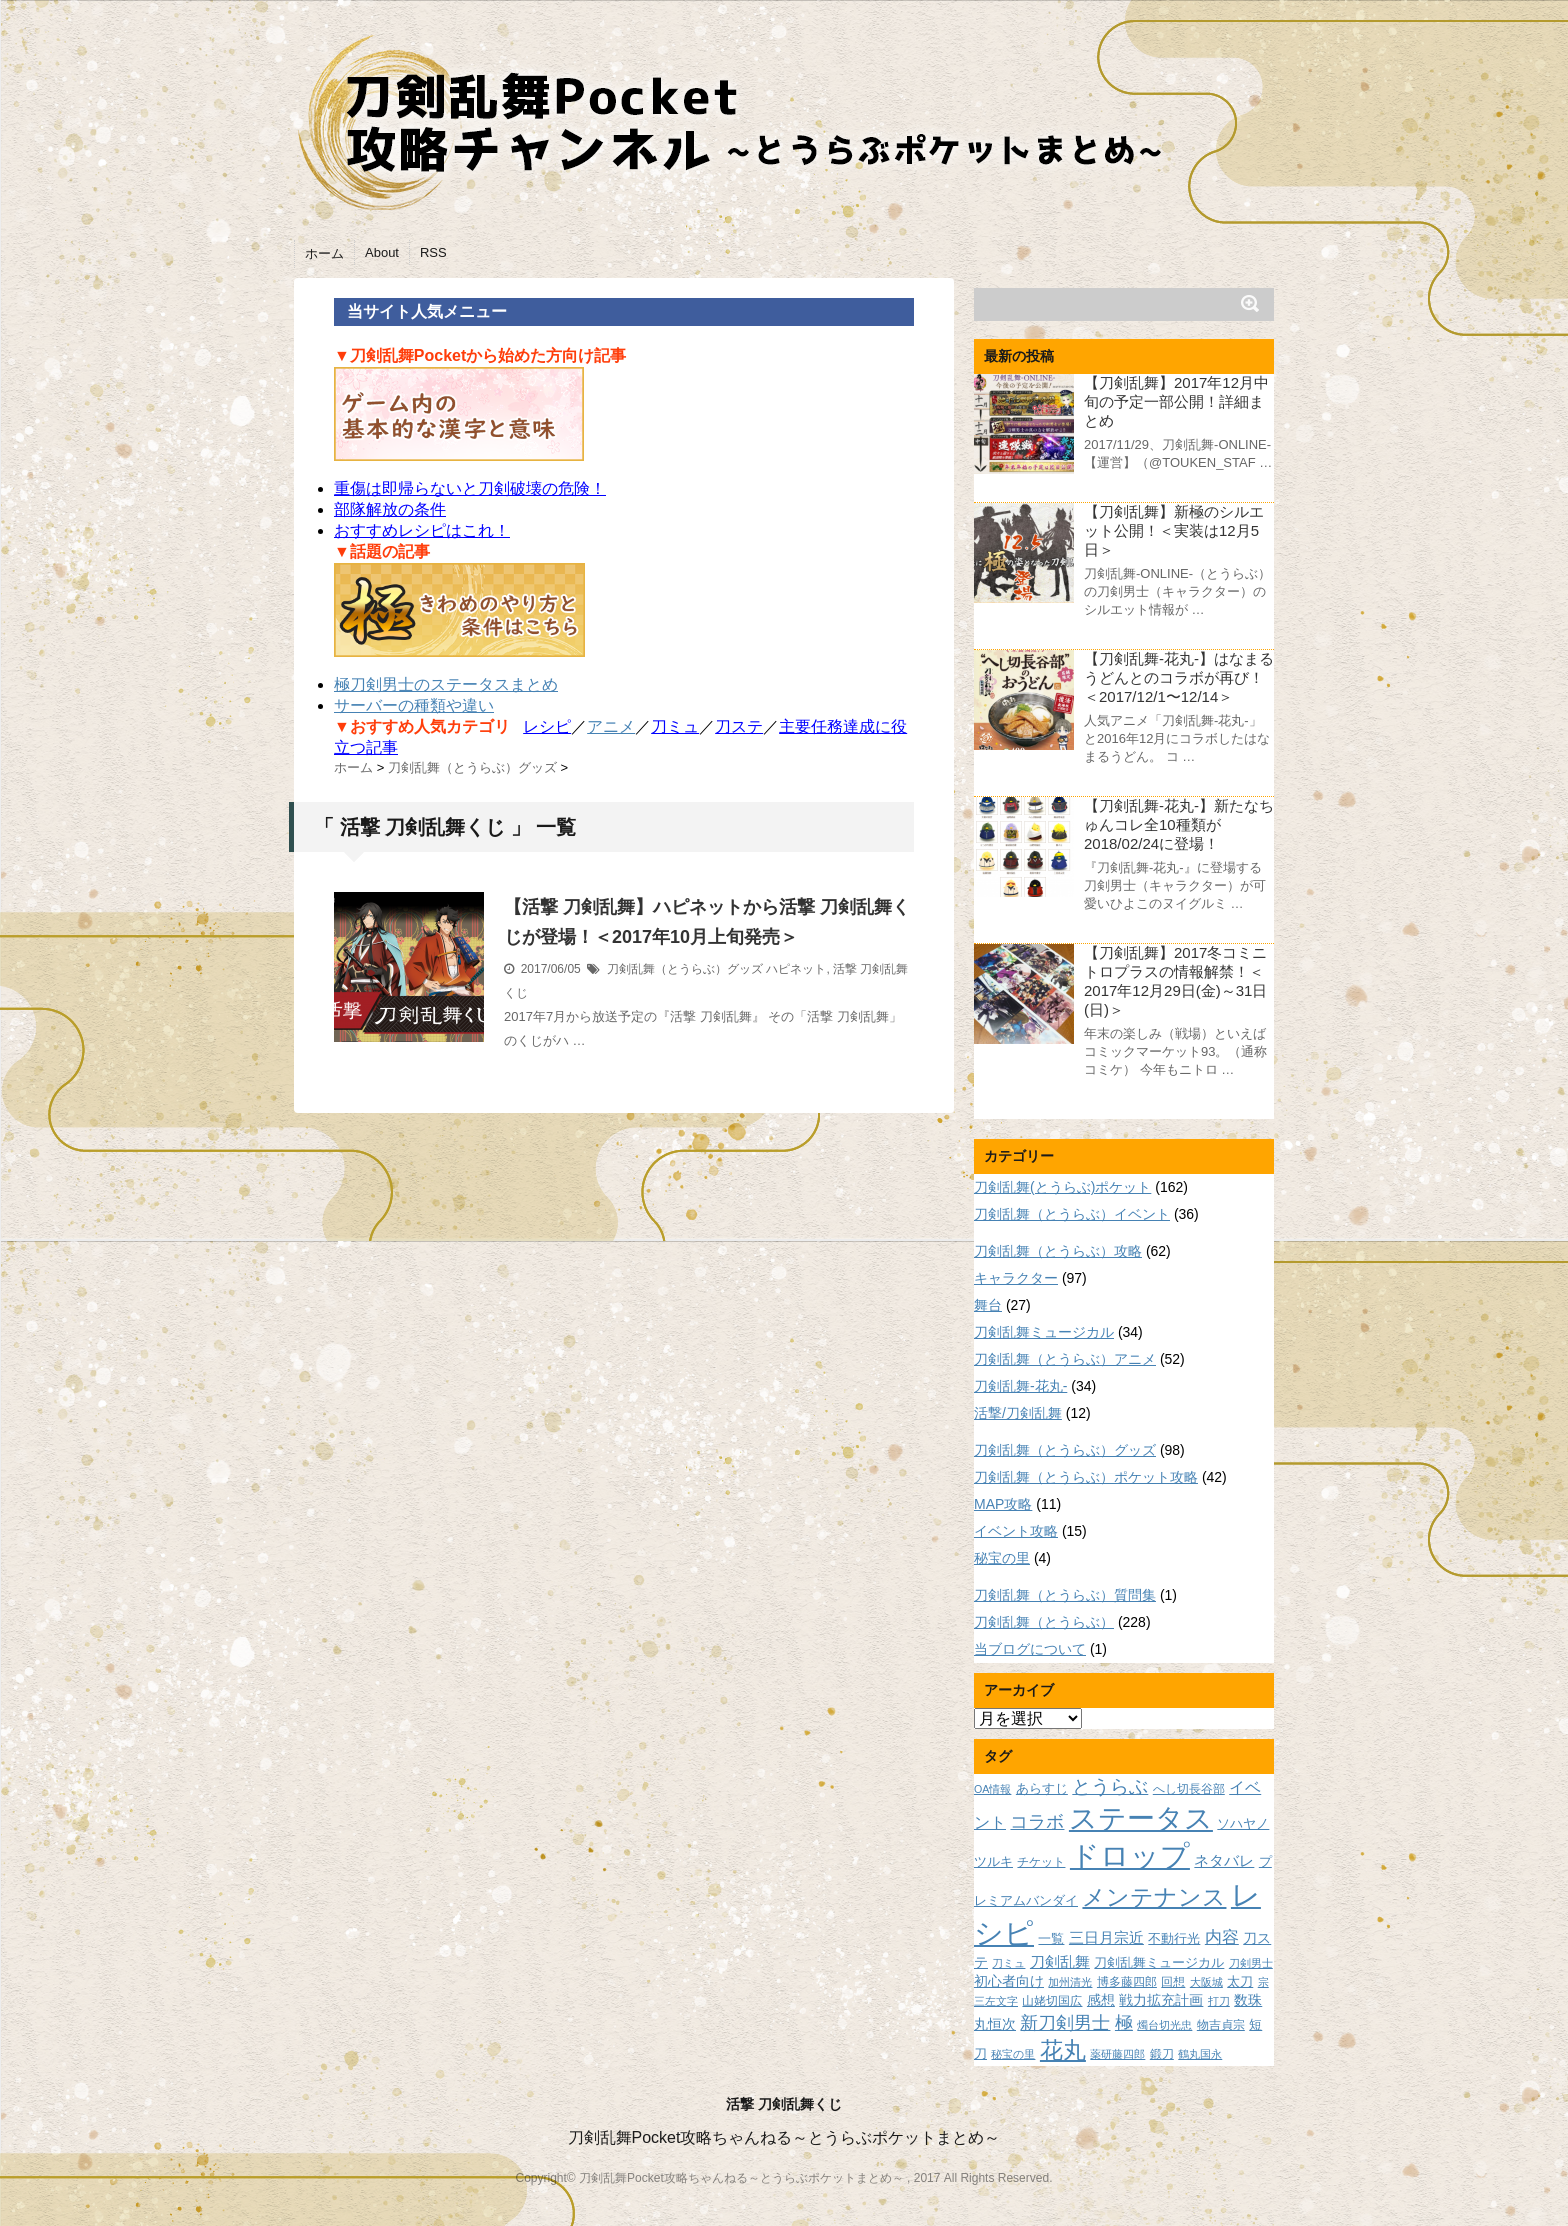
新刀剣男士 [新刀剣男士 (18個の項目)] (1065, 2022)
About (382, 252)
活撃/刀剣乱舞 (1018, 1413)
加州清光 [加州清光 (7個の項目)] (1070, 1982)
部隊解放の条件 (390, 509)
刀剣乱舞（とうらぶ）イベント (1072, 1214)
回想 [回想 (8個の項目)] (1173, 1981)
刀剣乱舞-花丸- (1020, 1386)
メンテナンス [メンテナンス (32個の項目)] (1154, 1897)
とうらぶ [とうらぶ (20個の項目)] (1110, 1786)
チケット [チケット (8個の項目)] (1041, 1861)
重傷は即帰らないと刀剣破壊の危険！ (470, 488)
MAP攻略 (1003, 1504)
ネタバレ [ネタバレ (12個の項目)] (1224, 1861)
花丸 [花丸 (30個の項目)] (1063, 2050)
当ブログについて (1030, 1649)
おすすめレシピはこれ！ (422, 530)
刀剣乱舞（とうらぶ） (1044, 1622)
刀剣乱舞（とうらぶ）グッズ (685, 969)
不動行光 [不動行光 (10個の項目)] (1174, 1938)
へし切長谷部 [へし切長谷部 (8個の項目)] (1189, 1788)
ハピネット (796, 969)
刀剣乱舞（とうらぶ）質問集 (1065, 1595)
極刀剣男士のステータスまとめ (446, 684)
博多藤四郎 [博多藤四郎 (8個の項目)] (1127, 1981)
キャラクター (1016, 1278)
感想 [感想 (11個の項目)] (1101, 2000)
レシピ (547, 726)
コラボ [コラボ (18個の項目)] (1037, 1821)
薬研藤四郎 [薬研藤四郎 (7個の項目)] (1117, 2054)
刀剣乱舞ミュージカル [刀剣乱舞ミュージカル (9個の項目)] (1159, 1963)
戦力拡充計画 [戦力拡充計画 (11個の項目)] (1161, 2000)
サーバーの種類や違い (414, 705)
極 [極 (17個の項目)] (1124, 2023)
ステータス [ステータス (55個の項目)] (1141, 1818)
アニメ (611, 726)
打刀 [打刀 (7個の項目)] (1219, 2001)
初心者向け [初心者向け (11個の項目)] (1009, 1981)
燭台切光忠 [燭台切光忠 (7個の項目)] (1164, 2025)
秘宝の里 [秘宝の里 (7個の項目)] (1013, 2054)
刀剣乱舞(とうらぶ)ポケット (1062, 1187)
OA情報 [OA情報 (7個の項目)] (992, 1789)
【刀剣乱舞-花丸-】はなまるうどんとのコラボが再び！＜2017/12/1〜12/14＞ (1179, 677)
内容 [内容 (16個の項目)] (1222, 1937)
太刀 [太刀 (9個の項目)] (1240, 1982)
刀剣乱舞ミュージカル (1044, 1332)
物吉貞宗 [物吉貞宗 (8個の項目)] (1221, 2024)
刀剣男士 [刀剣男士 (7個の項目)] (1251, 1963)
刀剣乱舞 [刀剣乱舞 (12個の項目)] (1060, 1962)
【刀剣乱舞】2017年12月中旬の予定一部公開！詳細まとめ (1176, 401)
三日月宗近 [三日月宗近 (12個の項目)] (1106, 1938)
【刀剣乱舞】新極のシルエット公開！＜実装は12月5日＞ (1174, 530)
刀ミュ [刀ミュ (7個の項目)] (1008, 1963)
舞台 (988, 1305)
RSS (433, 252)
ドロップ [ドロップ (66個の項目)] (1130, 1855)
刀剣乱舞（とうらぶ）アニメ (1065, 1359)
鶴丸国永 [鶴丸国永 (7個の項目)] (1200, 2054)
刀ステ (739, 726)
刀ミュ (675, 726)
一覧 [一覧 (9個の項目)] (1051, 1939)
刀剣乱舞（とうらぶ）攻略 (1058, 1251)
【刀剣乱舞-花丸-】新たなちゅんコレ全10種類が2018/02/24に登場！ (1179, 824)
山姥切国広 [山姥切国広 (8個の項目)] (1052, 2000)
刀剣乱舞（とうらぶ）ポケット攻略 (1086, 1477)
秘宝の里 (1002, 1558)
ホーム (324, 253)
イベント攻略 (1016, 1531)
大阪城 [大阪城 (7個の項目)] (1206, 1982)
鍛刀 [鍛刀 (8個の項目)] (1162, 2053)
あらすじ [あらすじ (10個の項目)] (1042, 1788)
